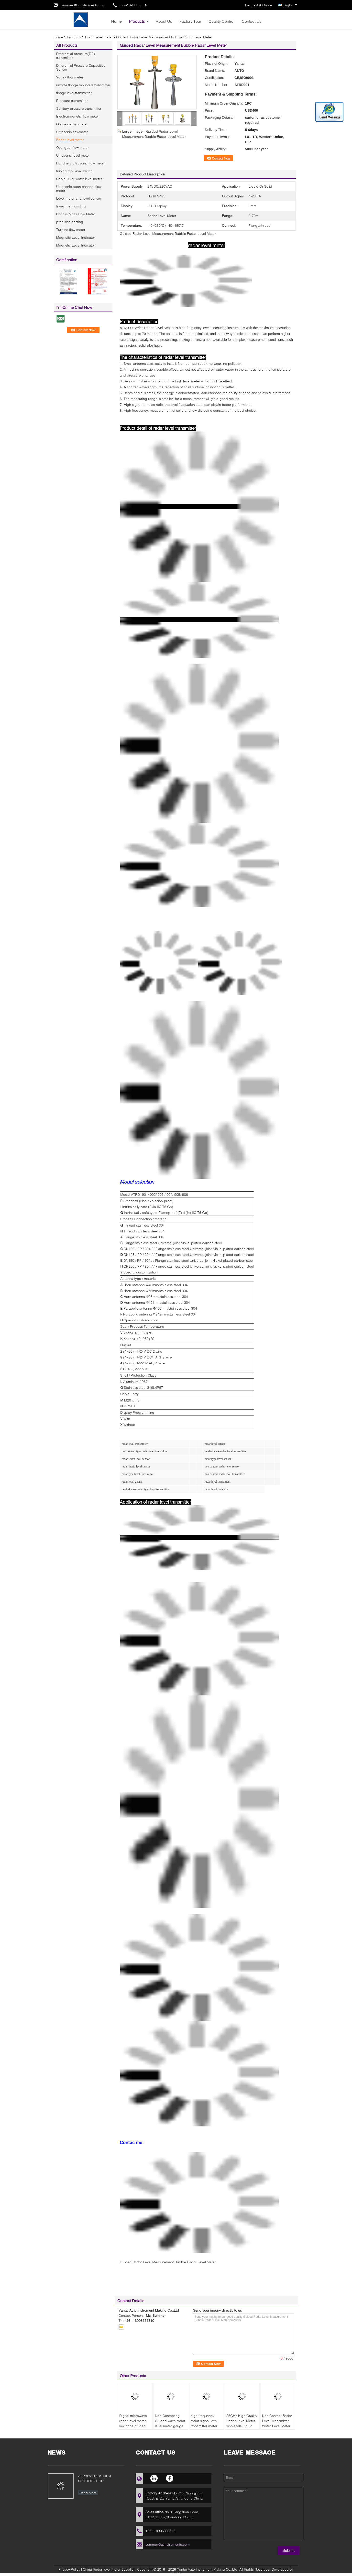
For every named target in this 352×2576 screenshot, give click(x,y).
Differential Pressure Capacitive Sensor (80, 67)
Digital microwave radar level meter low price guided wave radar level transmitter (133, 2426)
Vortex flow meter (69, 77)
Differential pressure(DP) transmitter (75, 56)
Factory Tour (190, 21)
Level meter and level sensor (78, 198)
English (290, 5)
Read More (88, 2493)
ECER (176, 2574)
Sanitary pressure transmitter (78, 108)
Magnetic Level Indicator (75, 237)
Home (116, 21)
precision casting (69, 222)
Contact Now (221, 158)
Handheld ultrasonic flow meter (80, 163)
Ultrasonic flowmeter (72, 132)
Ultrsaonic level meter (73, 155)
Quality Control (221, 21)
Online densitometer (72, 124)
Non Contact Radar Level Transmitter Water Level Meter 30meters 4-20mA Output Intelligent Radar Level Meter (277, 2428)
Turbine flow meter (70, 229)
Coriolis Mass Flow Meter (75, 214)
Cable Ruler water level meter (79, 179)
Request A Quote (258, 5)
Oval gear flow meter (72, 147)
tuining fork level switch (74, 171)
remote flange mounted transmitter (83, 85)
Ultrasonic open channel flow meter (78, 188)
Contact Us (251, 21)
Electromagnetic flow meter (77, 116)
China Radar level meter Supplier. (110, 2569)
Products (137, 21)
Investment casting (71, 206)
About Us (164, 21)
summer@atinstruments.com (83, 5)
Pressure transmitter (72, 100)
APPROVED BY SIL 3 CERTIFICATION (94, 2478)
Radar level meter (99, 37)
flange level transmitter (74, 93)
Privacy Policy (69, 2569)
